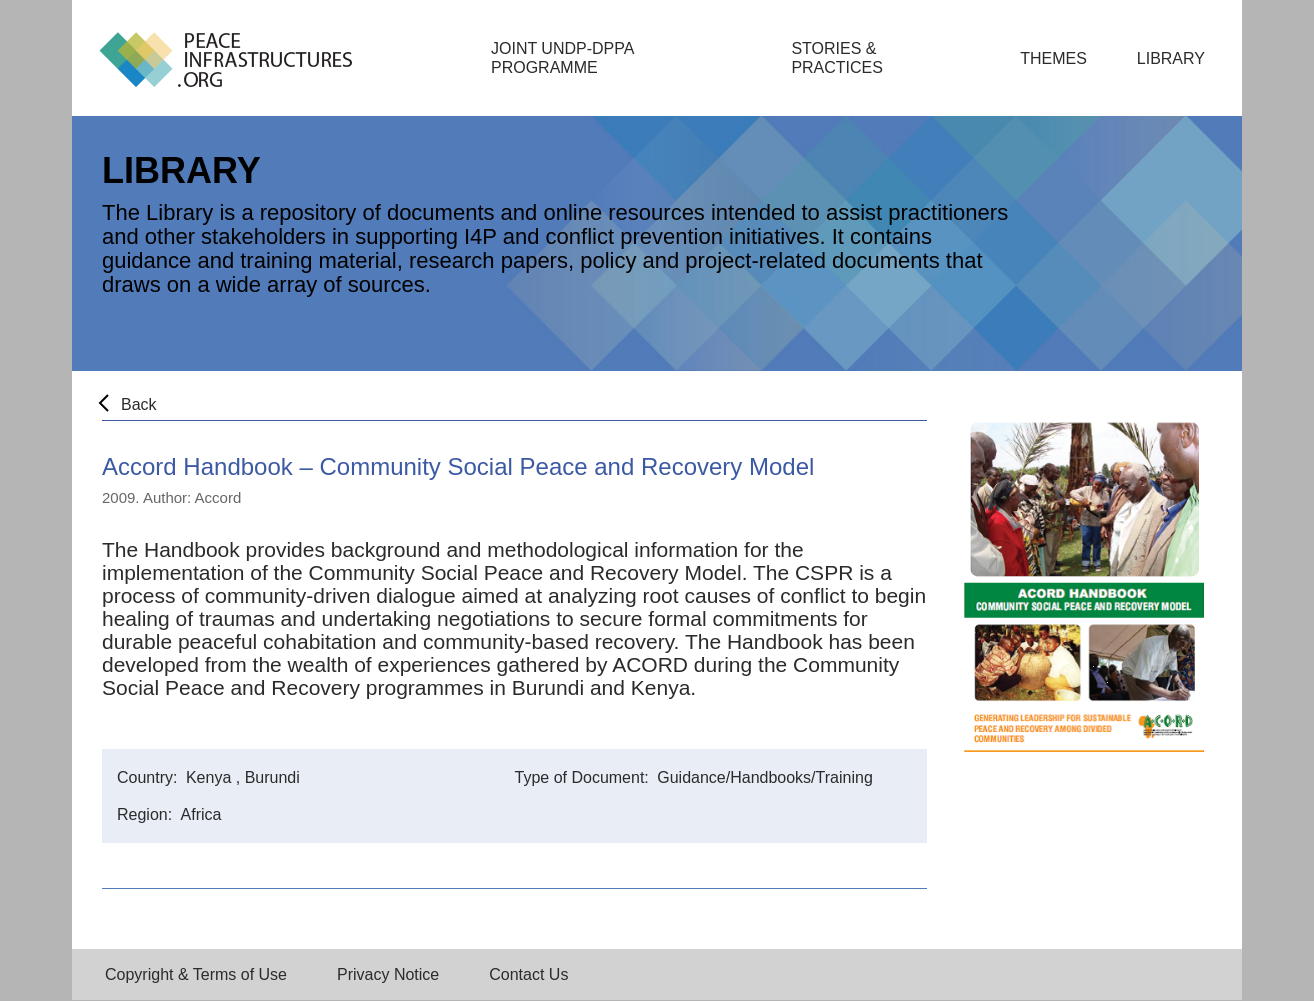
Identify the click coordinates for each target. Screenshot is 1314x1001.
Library (1171, 58)
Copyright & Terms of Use (196, 974)
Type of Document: (584, 777)
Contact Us (528, 974)
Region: (147, 814)
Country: (149, 777)
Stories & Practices (837, 58)
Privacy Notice (388, 974)
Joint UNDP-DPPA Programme (562, 58)
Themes (1053, 58)
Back (139, 404)
